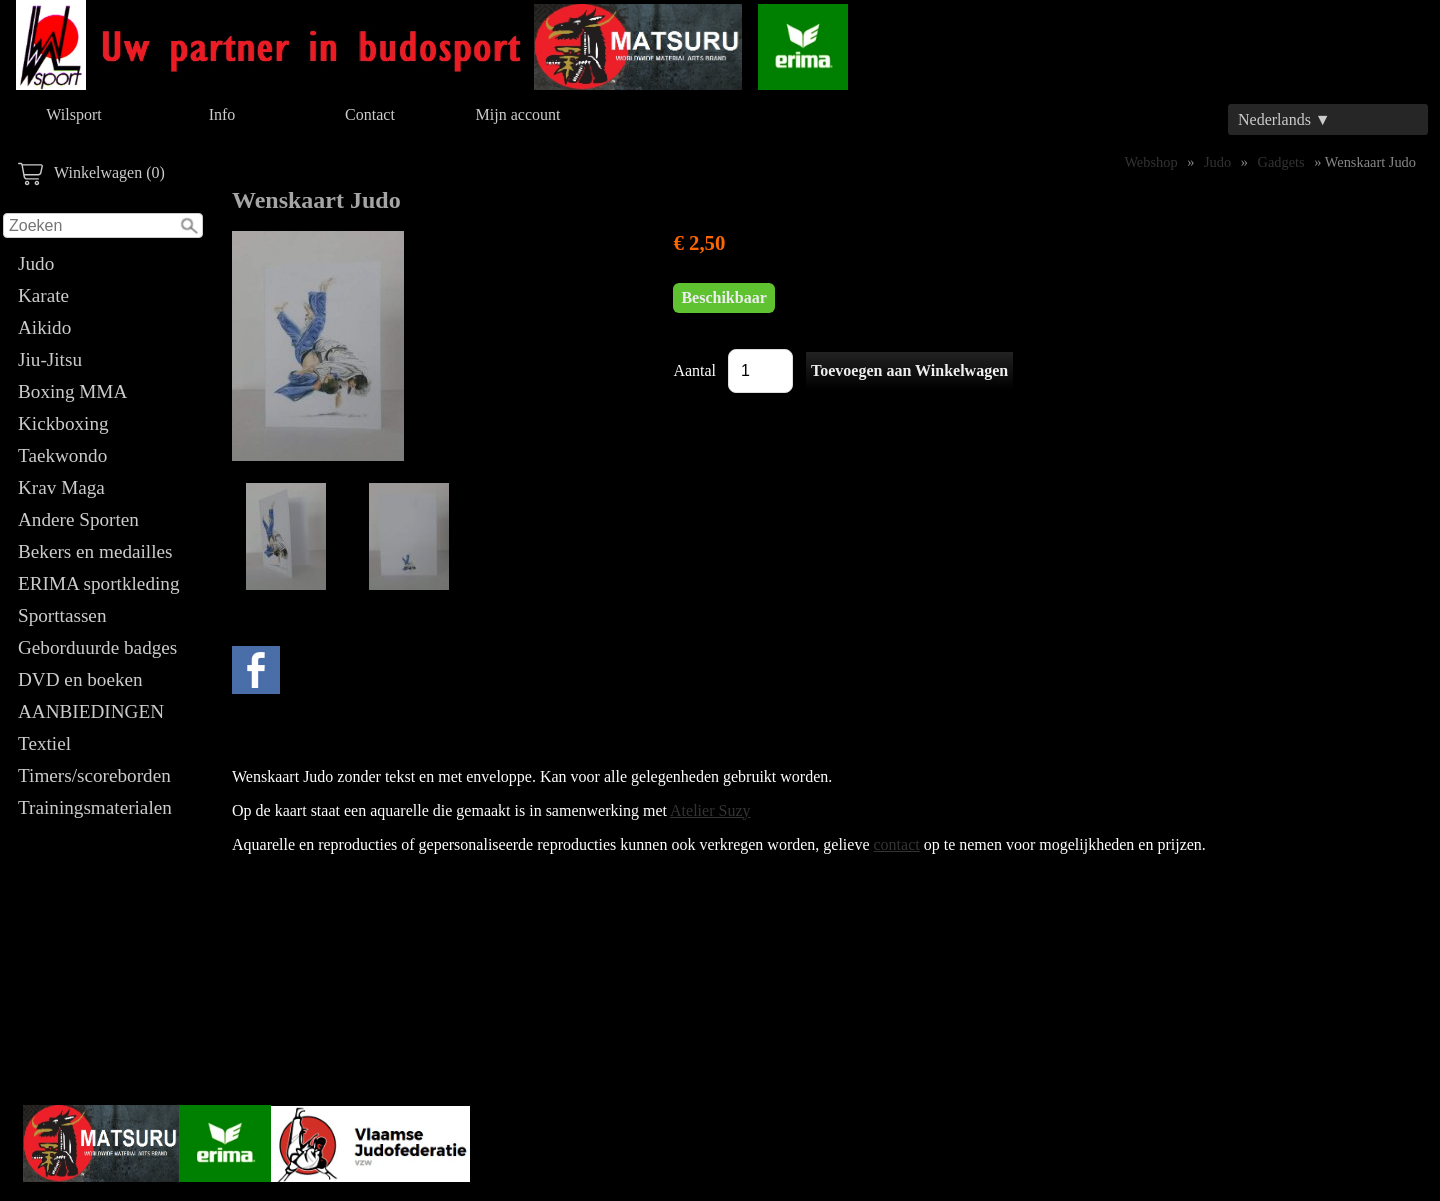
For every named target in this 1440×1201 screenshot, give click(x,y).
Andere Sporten (78, 519)
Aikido (44, 327)
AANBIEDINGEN (91, 711)
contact (897, 844)
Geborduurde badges (97, 647)
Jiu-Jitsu (50, 359)
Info (222, 114)
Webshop (1150, 162)
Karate (43, 295)
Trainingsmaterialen (95, 807)
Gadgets (1281, 162)
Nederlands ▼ (1284, 119)
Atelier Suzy (710, 810)
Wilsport (73, 114)
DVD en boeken (80, 679)
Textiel (44, 743)
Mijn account (518, 114)
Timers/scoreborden (94, 775)
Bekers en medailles (95, 551)
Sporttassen (62, 615)
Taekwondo (62, 455)
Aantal (694, 370)
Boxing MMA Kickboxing (72, 407)
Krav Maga (61, 487)
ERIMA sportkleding (99, 583)
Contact (370, 114)
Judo (36, 263)
